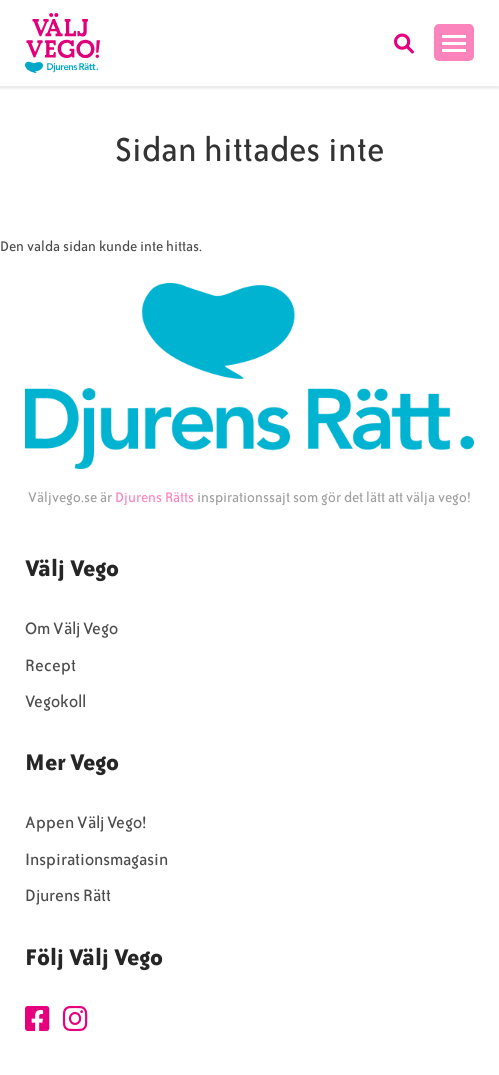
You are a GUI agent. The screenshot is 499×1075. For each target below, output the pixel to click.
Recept (50, 665)
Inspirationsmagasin (96, 859)
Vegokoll (55, 701)
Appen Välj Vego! (85, 822)
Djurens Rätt (68, 895)
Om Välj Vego (71, 628)
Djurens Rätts (154, 497)
